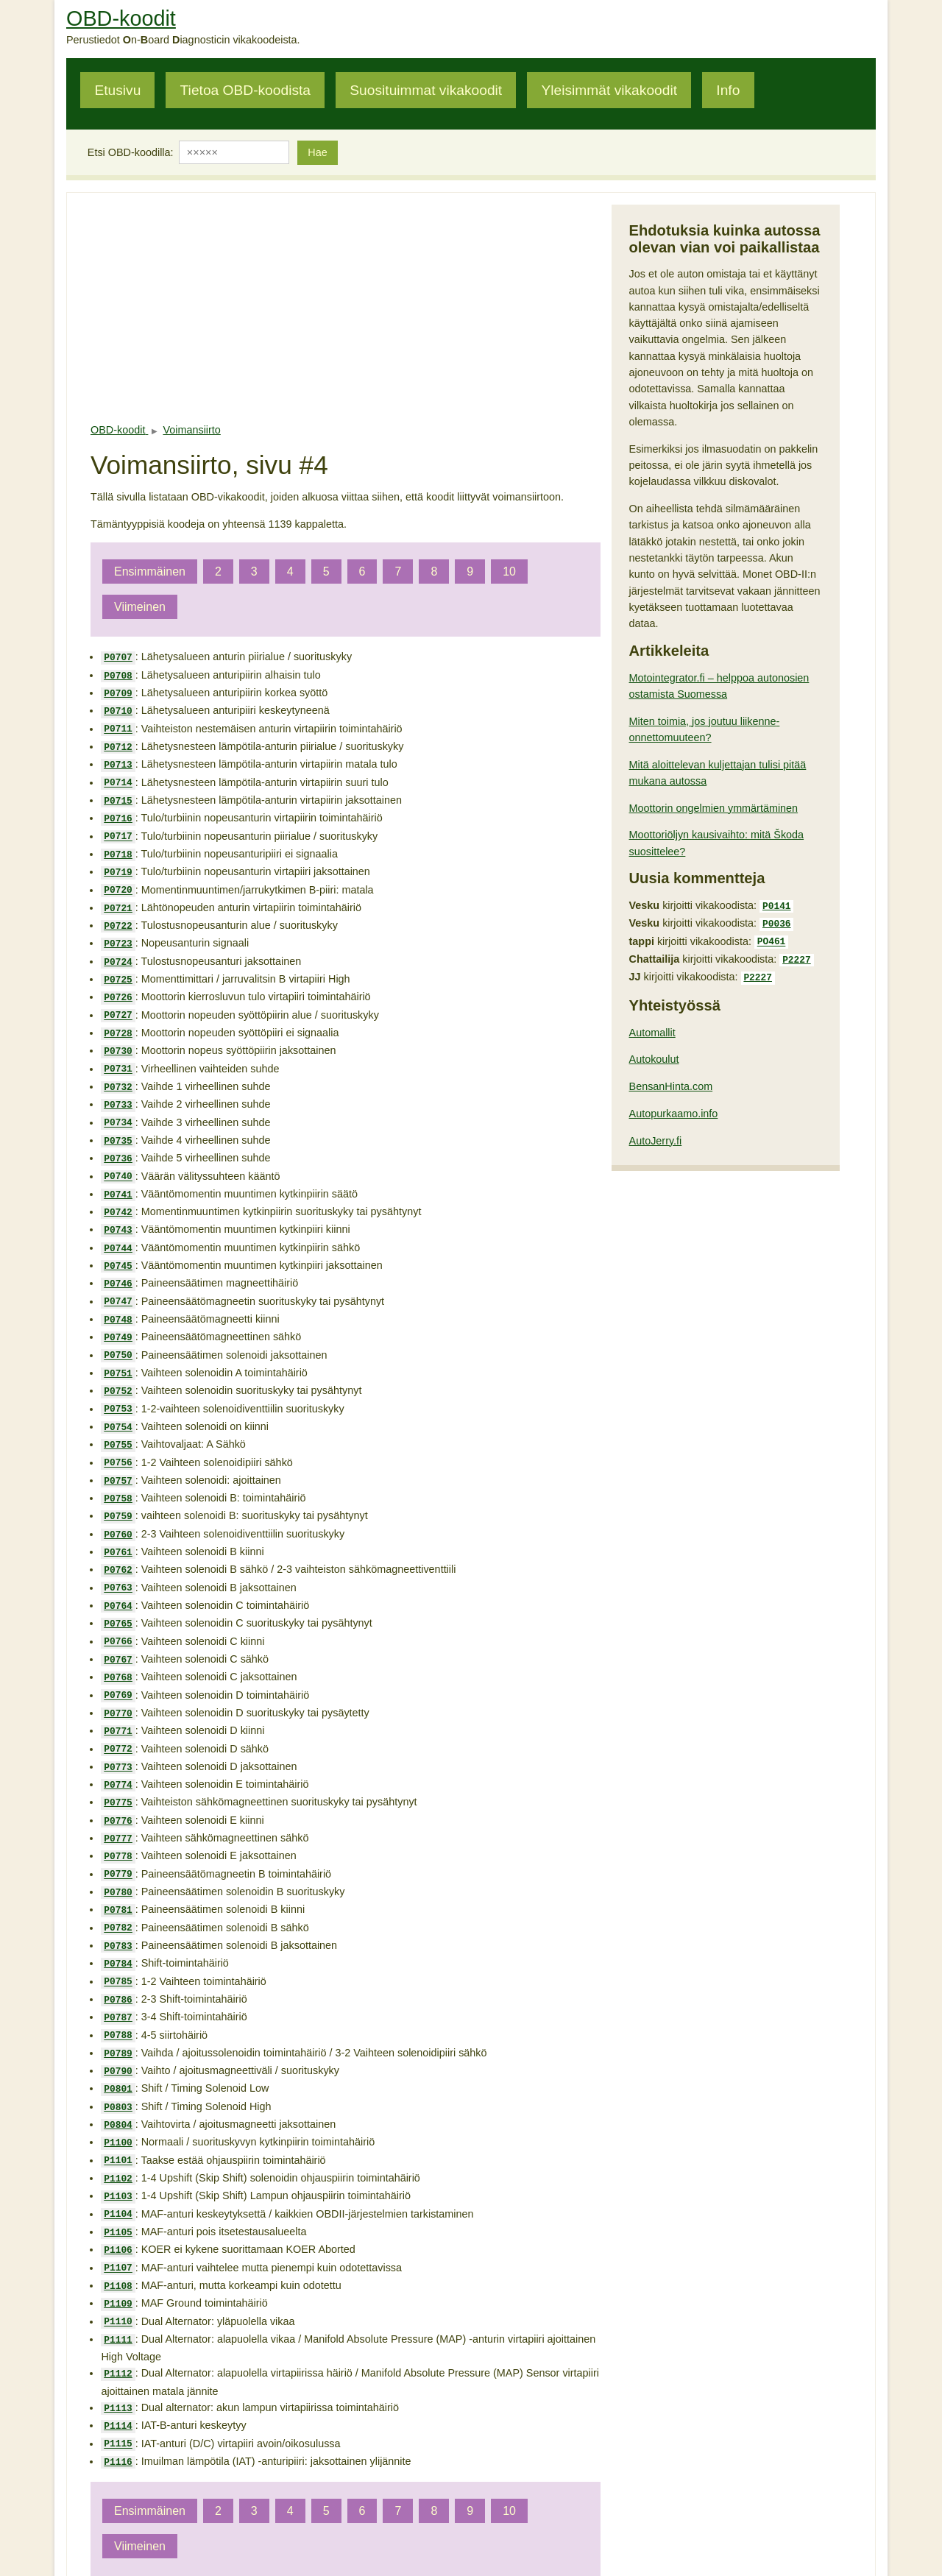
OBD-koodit (121, 18)
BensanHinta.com (671, 1079)
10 (509, 571)
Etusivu (117, 90)
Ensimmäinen (149, 571)
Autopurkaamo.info (673, 1106)
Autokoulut (654, 1052)
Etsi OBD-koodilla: (131, 152)
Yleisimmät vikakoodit (609, 90)
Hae (317, 152)
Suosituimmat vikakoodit (426, 90)
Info (728, 90)
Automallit (652, 1025)
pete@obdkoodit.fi (472, 2534)
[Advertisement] (346, 308)
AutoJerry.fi (655, 1133)
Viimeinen (140, 607)
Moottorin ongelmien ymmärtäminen (713, 808)
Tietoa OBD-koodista (245, 90)
